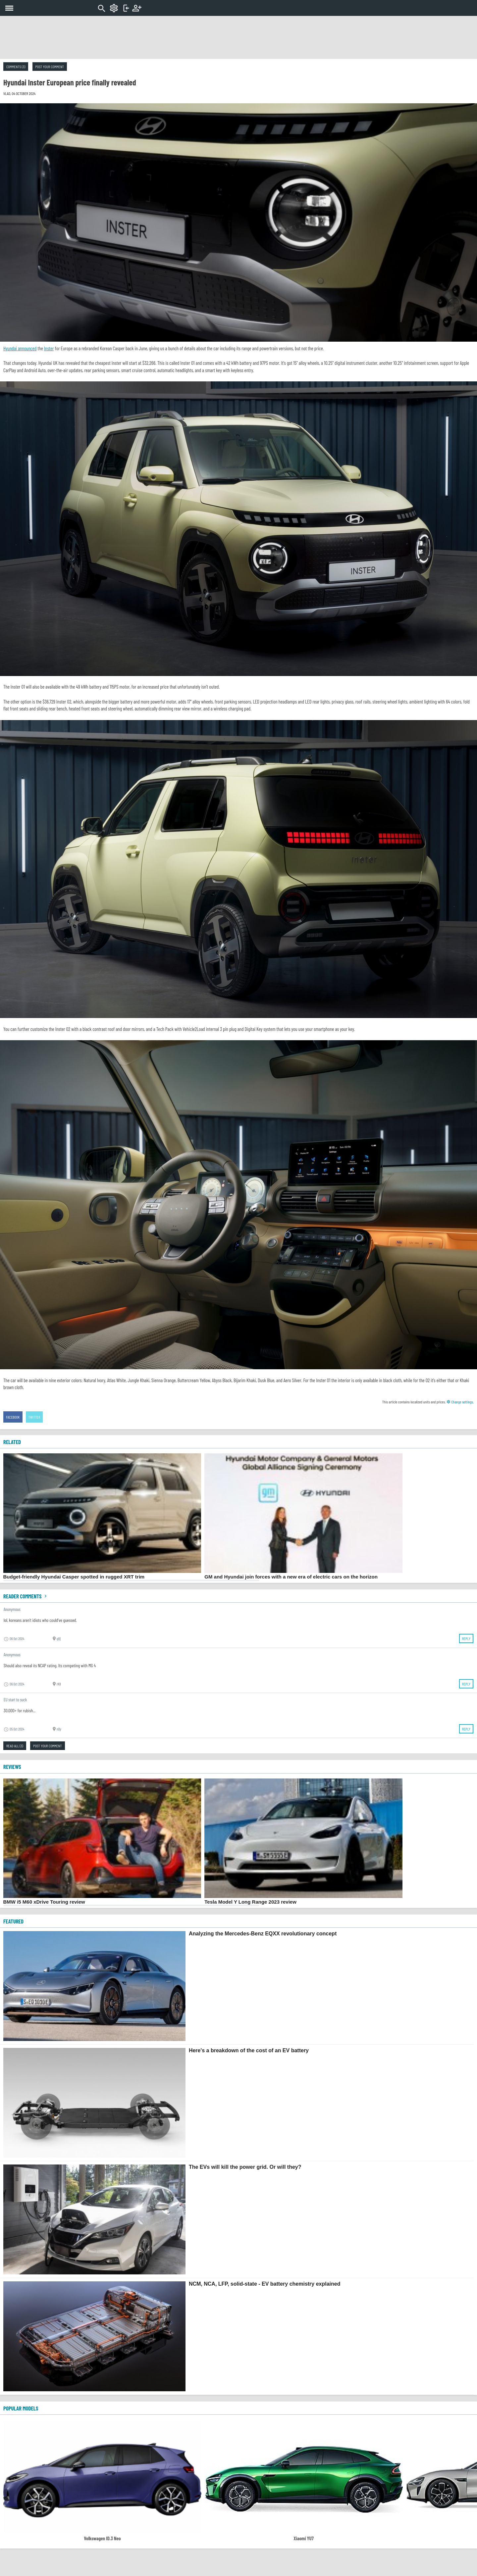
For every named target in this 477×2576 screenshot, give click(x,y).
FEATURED (13, 1921)
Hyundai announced (19, 348)
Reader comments (25, 1596)
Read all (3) (14, 1745)
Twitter (34, 1417)
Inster (49, 348)
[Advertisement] (239, 37)
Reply (466, 1638)
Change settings (460, 1401)
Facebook (13, 1417)
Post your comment (49, 66)
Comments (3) (15, 66)
